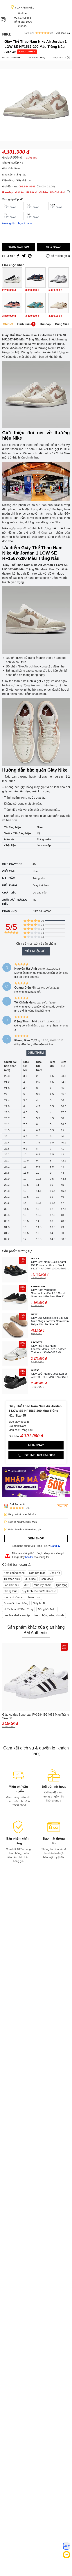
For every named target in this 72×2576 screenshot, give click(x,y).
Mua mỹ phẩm (42, 1585)
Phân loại (9, 910)
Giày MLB (39, 1603)
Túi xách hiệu (12, 1578)
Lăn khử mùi (11, 1585)
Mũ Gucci (30, 1578)
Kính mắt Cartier (14, 1597)
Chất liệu (9, 892)
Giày (42, 57)
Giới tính (8, 871)
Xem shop (36, 1538)
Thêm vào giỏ (19, 247)
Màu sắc (8, 878)
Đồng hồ (54, 1572)
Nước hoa (34, 1597)
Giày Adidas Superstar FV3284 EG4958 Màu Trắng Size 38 (35, 1716)
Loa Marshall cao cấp (17, 1615)
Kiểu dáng (9, 885)
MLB (26, 1585)
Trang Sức (10, 1591)
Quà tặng (61, 1585)
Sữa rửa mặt (37, 1572)
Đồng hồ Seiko (47, 1609)
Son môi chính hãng (16, 1603)
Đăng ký (55, 1545)
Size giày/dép (12, 864)
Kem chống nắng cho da (49, 1615)
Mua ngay (53, 247)
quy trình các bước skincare (39, 1591)
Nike (6, 34)
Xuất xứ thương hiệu (14, 901)
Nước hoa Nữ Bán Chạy (18, 1609)
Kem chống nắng (14, 1572)
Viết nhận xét (36, 951)
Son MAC (47, 1578)
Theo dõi (62, 1506)
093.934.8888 (22, 17)
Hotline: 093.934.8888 (36, 1455)
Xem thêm (36, 1052)
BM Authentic (18, 1504)
